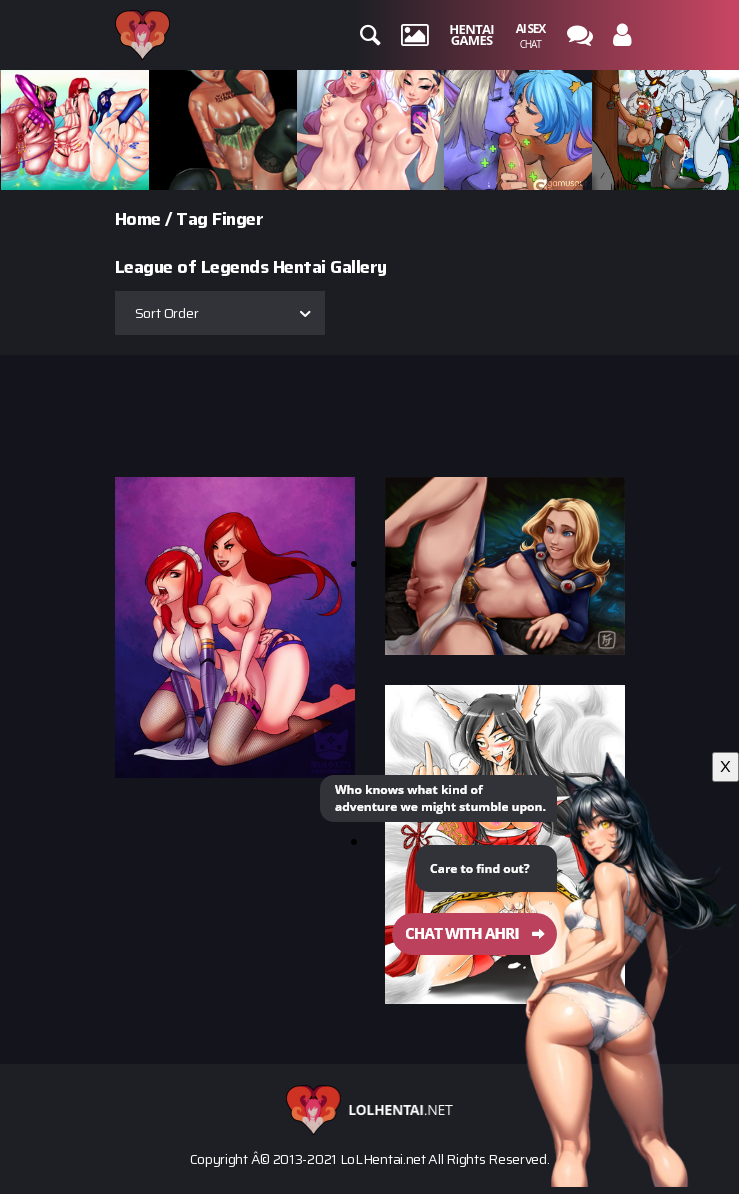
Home (138, 219)
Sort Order (167, 313)
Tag (192, 219)
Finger (237, 219)
